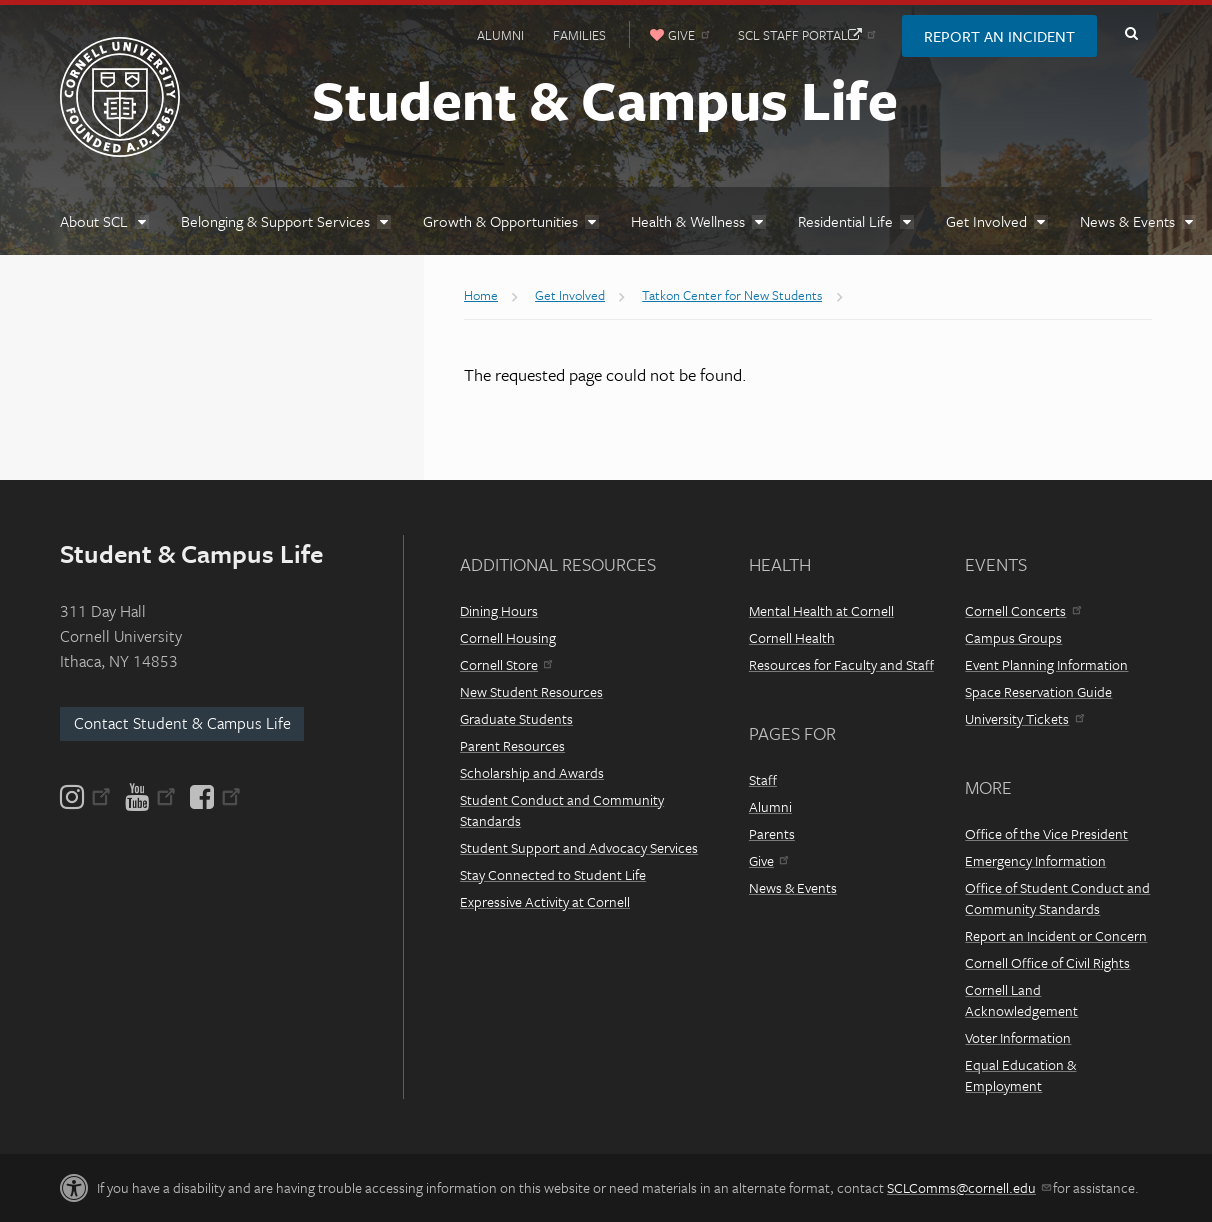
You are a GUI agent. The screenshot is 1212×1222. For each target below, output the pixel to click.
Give (768, 860)
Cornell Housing (508, 637)
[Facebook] (214, 797)
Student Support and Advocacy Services (579, 847)
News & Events (793, 887)
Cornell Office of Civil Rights (1047, 962)
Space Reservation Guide (1038, 691)
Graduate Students (516, 718)
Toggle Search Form (1131, 34)
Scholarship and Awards (532, 772)
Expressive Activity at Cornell (545, 901)
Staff (763, 779)
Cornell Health (792, 637)
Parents (772, 833)
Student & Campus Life (605, 99)
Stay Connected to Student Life (553, 874)
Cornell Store (506, 664)
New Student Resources (531, 691)
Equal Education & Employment (1020, 1075)
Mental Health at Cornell (821, 610)
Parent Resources (512, 745)
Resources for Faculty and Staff (841, 664)
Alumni (500, 35)
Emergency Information (1035, 860)
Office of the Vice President (1046, 833)
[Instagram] (87, 797)
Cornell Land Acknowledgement (1021, 1000)
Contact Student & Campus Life (182, 723)
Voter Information (1018, 1037)
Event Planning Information (1046, 664)
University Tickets (1024, 718)
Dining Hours (499, 610)
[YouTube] (150, 797)
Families (579, 35)
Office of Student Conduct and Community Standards (1057, 898)
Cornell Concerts (1022, 610)
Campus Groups (1013, 637)
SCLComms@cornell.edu (968, 1187)
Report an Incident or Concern (1056, 935)
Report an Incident (999, 36)
